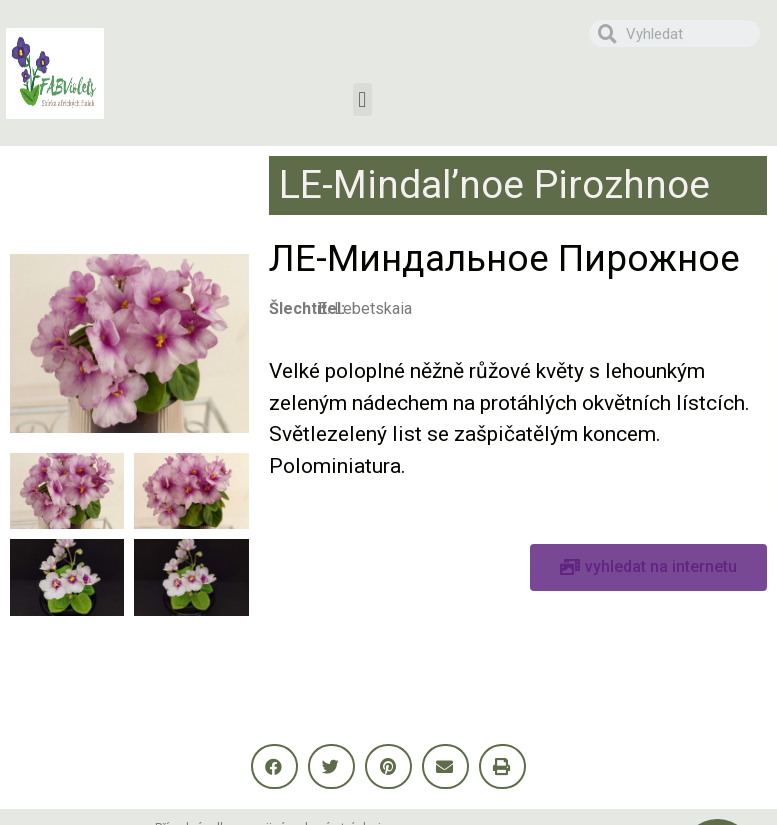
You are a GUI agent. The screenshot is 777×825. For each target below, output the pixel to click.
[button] (362, 99)
